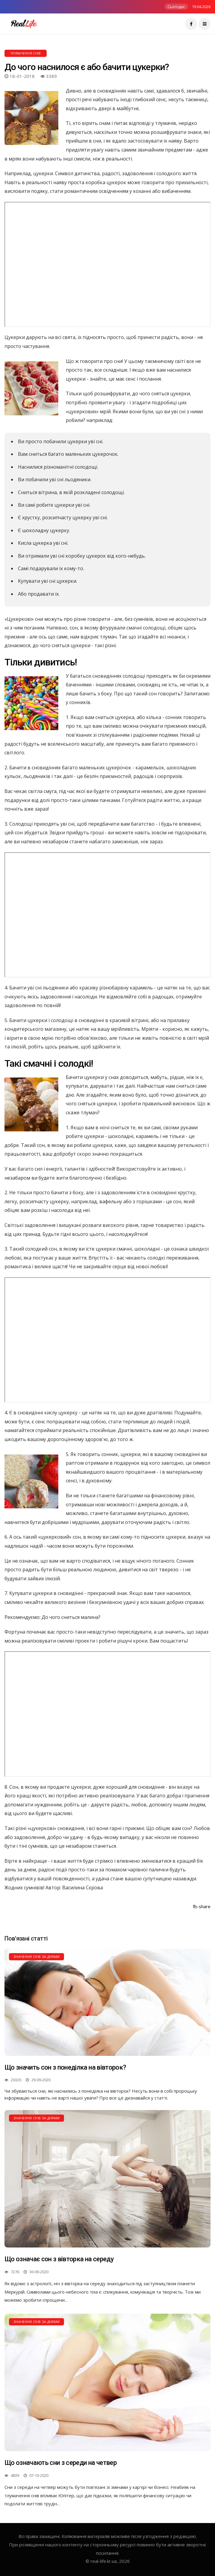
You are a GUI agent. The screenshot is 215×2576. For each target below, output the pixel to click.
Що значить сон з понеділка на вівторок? (65, 2067)
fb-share (202, 1906)
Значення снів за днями (36, 1956)
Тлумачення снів (25, 53)
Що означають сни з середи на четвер (60, 2462)
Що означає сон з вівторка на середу (59, 2259)
